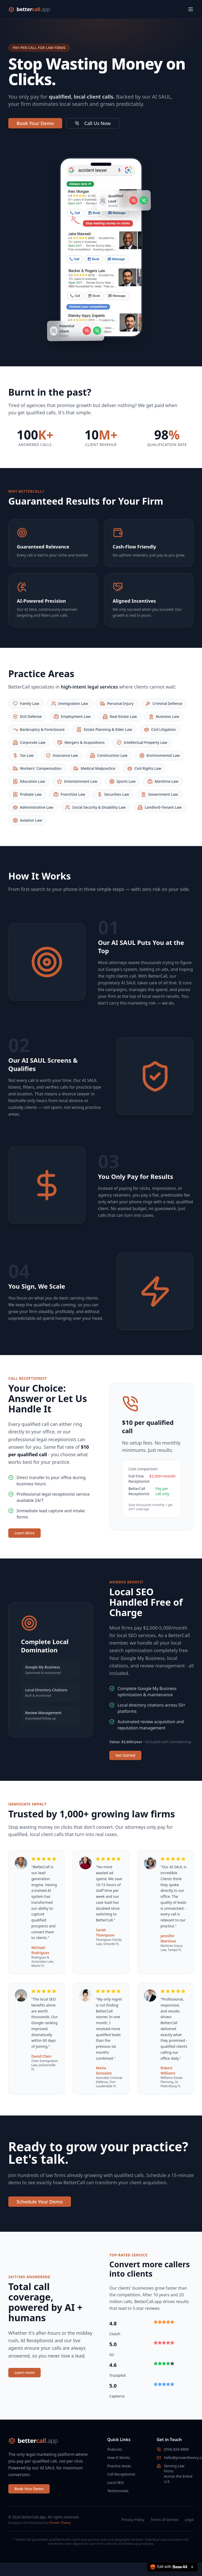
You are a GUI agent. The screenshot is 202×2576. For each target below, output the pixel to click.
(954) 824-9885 (176, 2449)
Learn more (24, 2372)
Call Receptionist (121, 2474)
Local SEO (115, 2482)
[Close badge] (192, 2567)
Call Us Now (93, 123)
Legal (189, 2519)
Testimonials (117, 2490)
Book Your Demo (35, 123)
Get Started (125, 1755)
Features (114, 2449)
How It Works (118, 2457)
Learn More (24, 1532)
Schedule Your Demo (40, 2202)
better (33, 9)
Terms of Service (164, 2519)
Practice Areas (119, 2465)
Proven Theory (60, 2522)
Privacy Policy (132, 2519)
